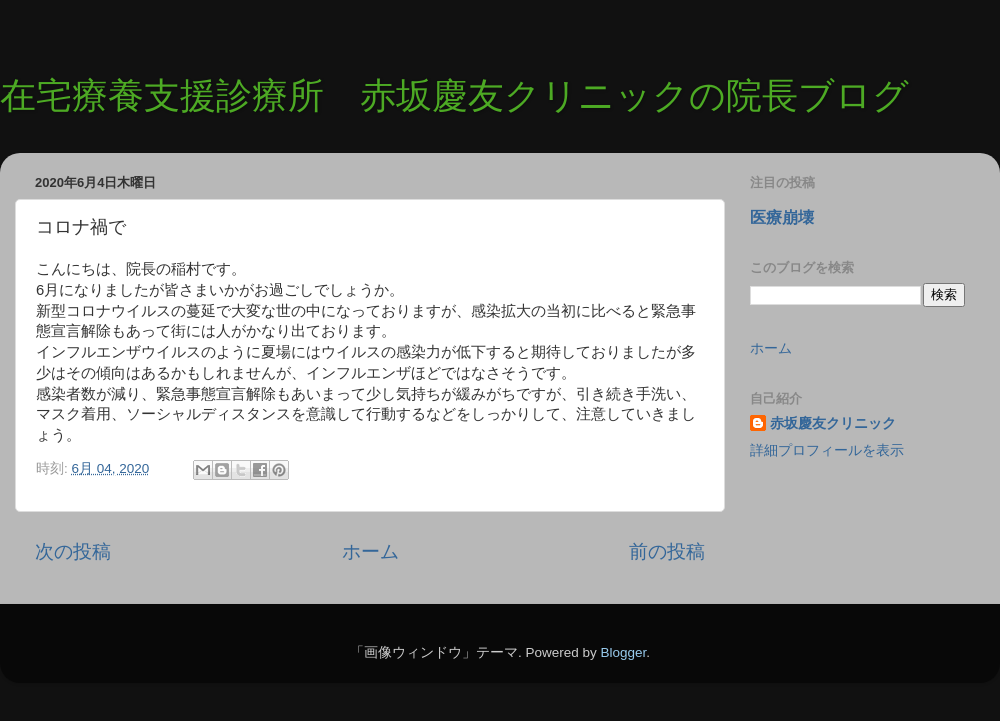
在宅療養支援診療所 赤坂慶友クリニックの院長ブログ (454, 95)
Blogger (623, 652)
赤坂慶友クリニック (833, 423)
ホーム (370, 551)
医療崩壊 (782, 217)
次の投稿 (73, 551)
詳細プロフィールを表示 (827, 450)
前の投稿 (667, 551)
